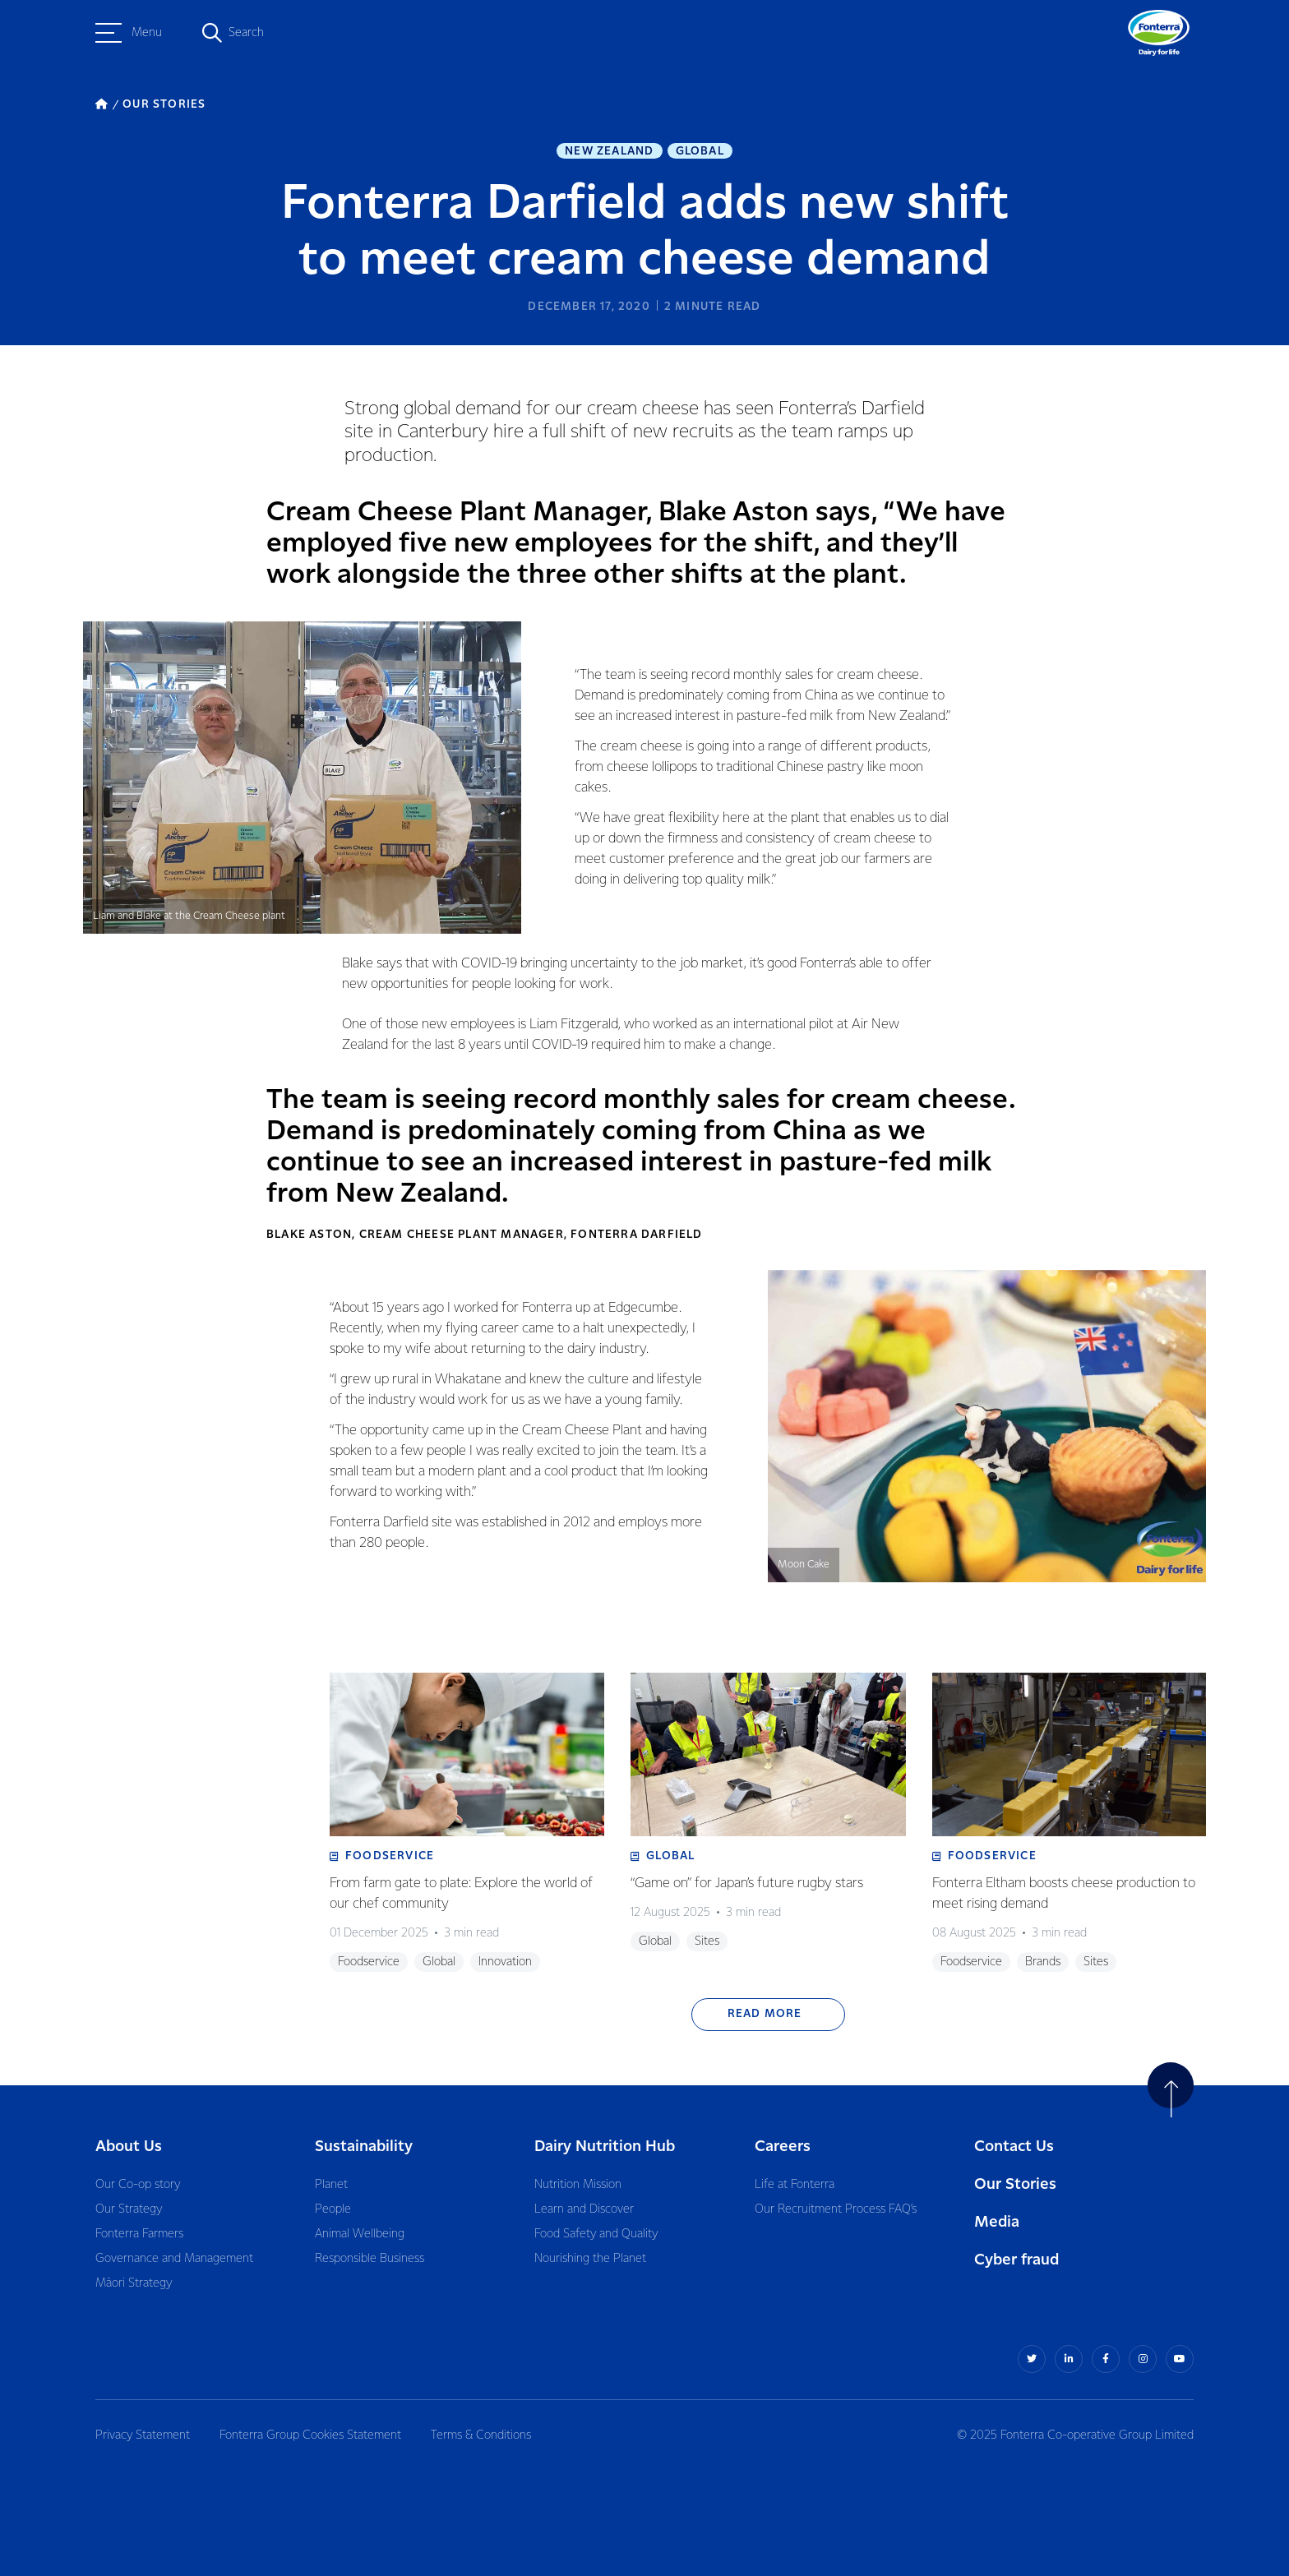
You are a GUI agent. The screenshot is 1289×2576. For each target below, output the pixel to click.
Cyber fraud (1016, 2260)
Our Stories (1015, 2184)
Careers (783, 2146)
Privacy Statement (142, 2435)
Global (700, 151)
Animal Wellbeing (359, 2234)
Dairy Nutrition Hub (604, 2146)
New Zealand (609, 151)
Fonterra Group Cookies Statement (310, 2435)
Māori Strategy (133, 2283)
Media (996, 2222)
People (333, 2209)
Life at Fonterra (794, 2185)
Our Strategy (128, 2209)
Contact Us (1014, 2146)
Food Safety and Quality (596, 2234)
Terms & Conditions (481, 2435)
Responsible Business (369, 2258)
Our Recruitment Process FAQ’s (836, 2209)
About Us (128, 2146)
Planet (331, 2185)
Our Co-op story (137, 2185)
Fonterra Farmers (139, 2234)
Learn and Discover (584, 2209)
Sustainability (364, 2146)
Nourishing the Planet (590, 2258)
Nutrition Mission (577, 2185)
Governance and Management (174, 2258)
